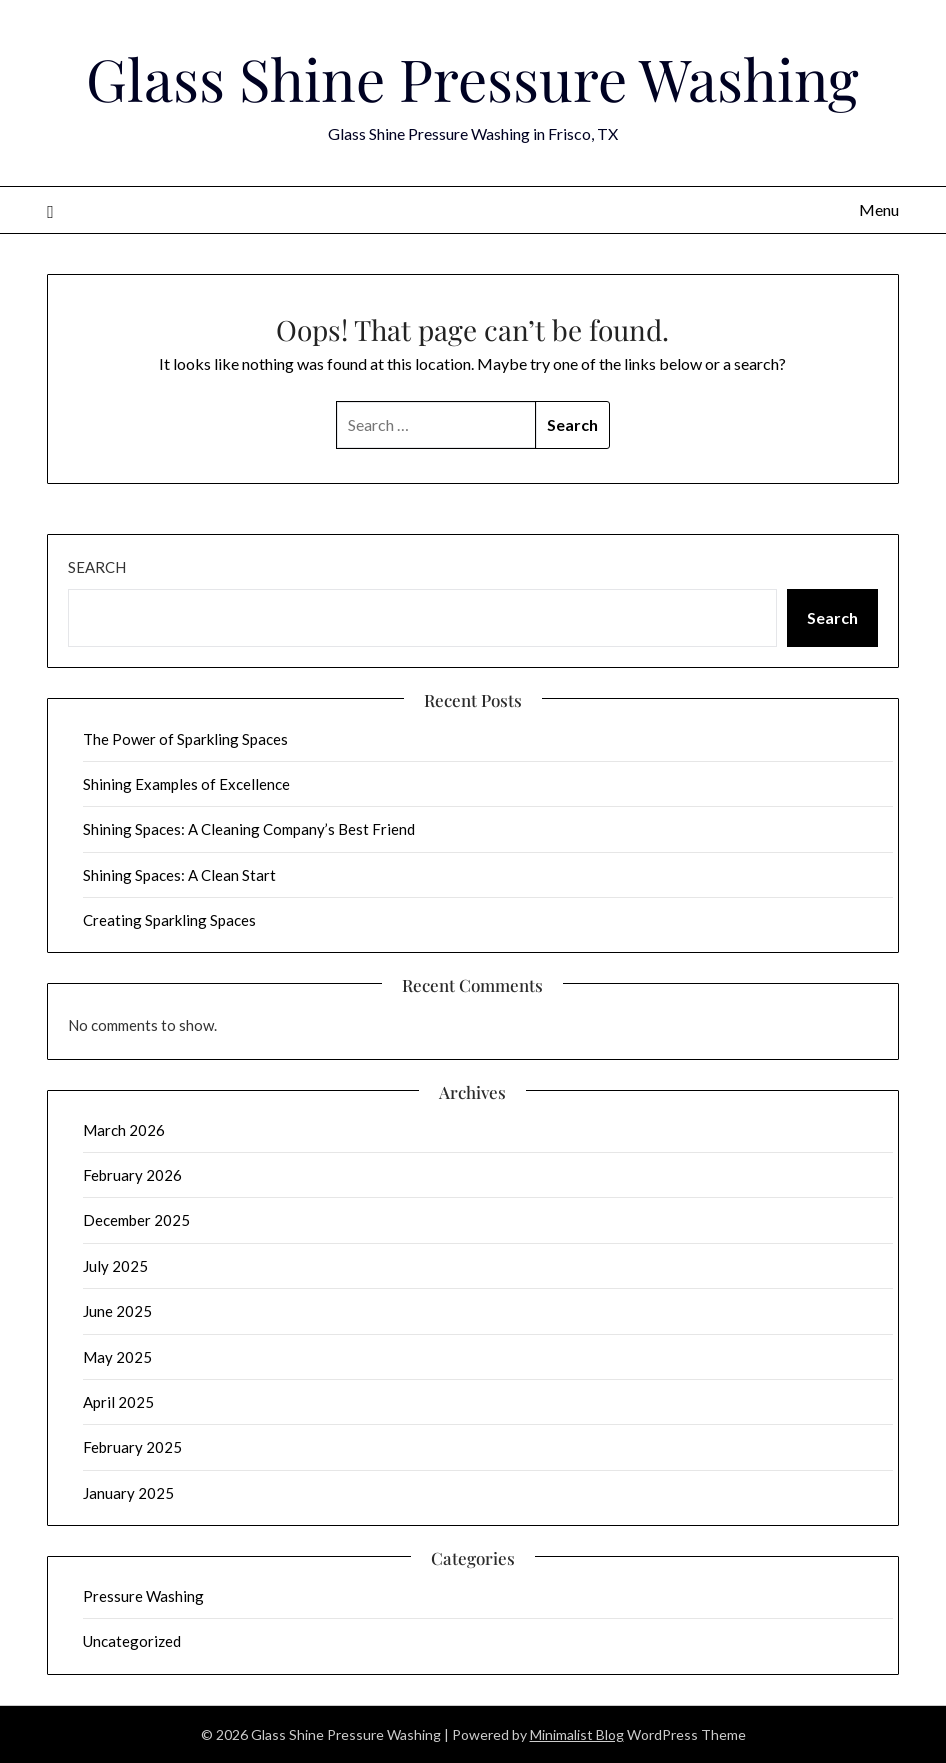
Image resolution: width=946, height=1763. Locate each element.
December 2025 (136, 1220)
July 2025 (115, 1266)
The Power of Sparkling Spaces (185, 739)
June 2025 (117, 1311)
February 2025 (132, 1447)
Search (97, 567)
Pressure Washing (143, 1596)
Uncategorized (132, 1641)
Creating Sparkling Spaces (169, 920)
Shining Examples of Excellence (186, 784)
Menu (879, 209)
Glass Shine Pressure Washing (472, 78)
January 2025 (128, 1493)
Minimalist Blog (577, 1734)
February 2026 (132, 1175)
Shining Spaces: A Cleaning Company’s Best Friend (249, 829)
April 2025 (118, 1402)
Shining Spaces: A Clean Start (179, 875)
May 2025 (117, 1357)
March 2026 (124, 1130)
